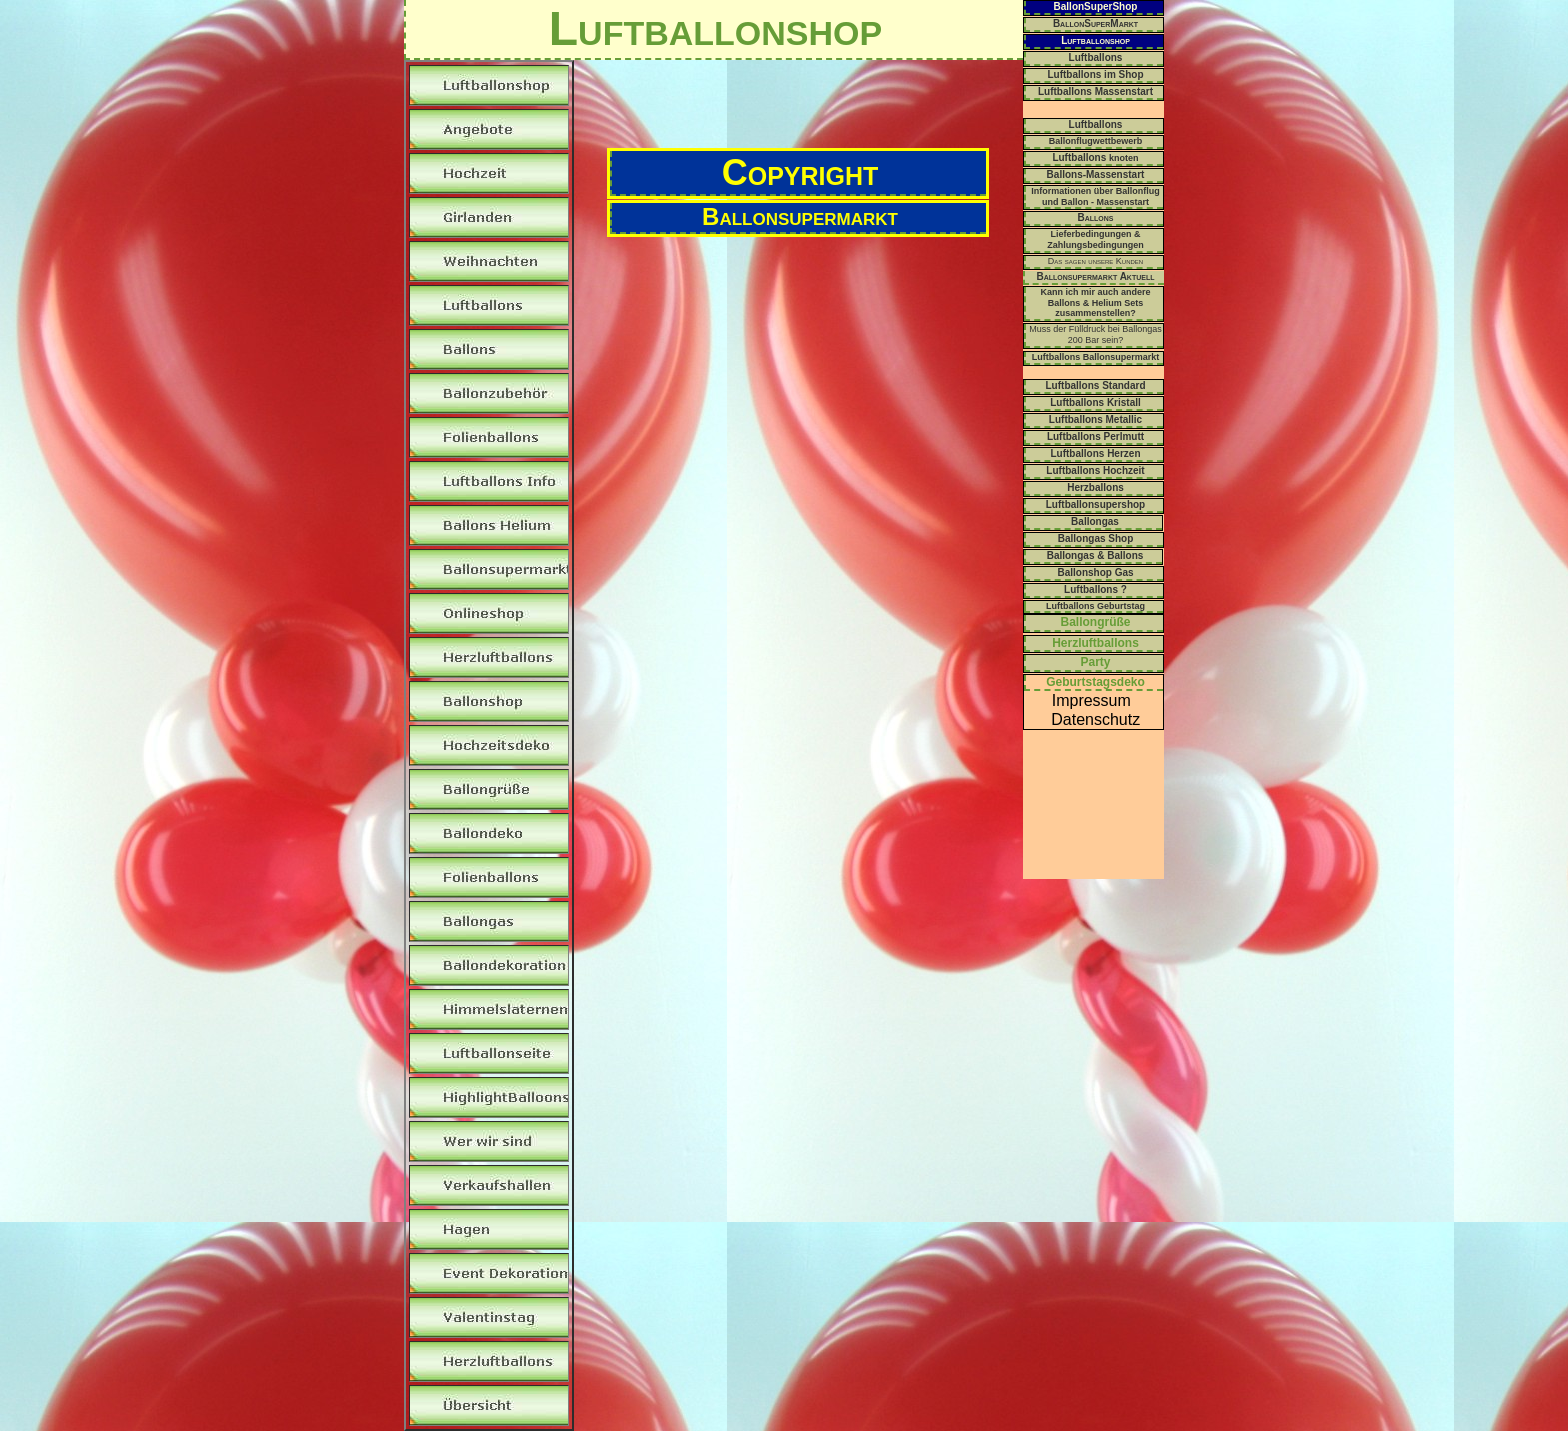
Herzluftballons (1095, 643)
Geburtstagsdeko (1095, 682)
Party (1095, 662)
